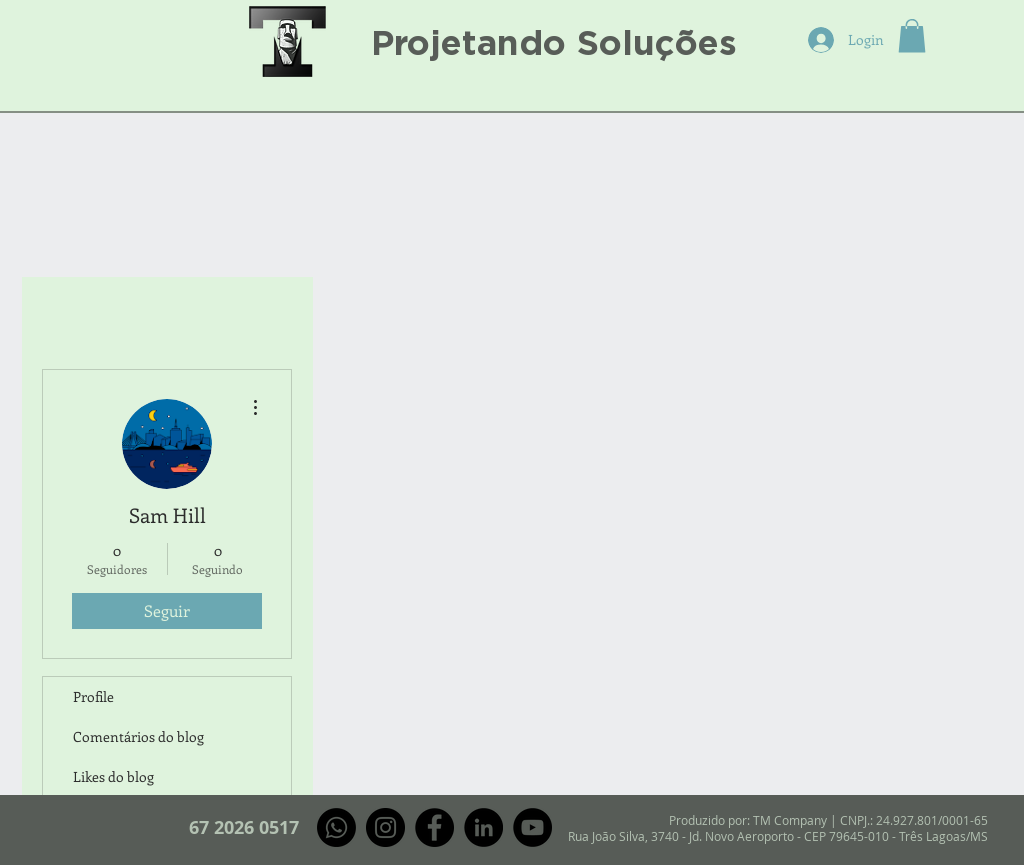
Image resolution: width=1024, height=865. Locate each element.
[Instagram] (385, 827)
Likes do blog (113, 776)
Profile (93, 696)
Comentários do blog (138, 736)
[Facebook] (434, 827)
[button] (912, 35)
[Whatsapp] (336, 827)
